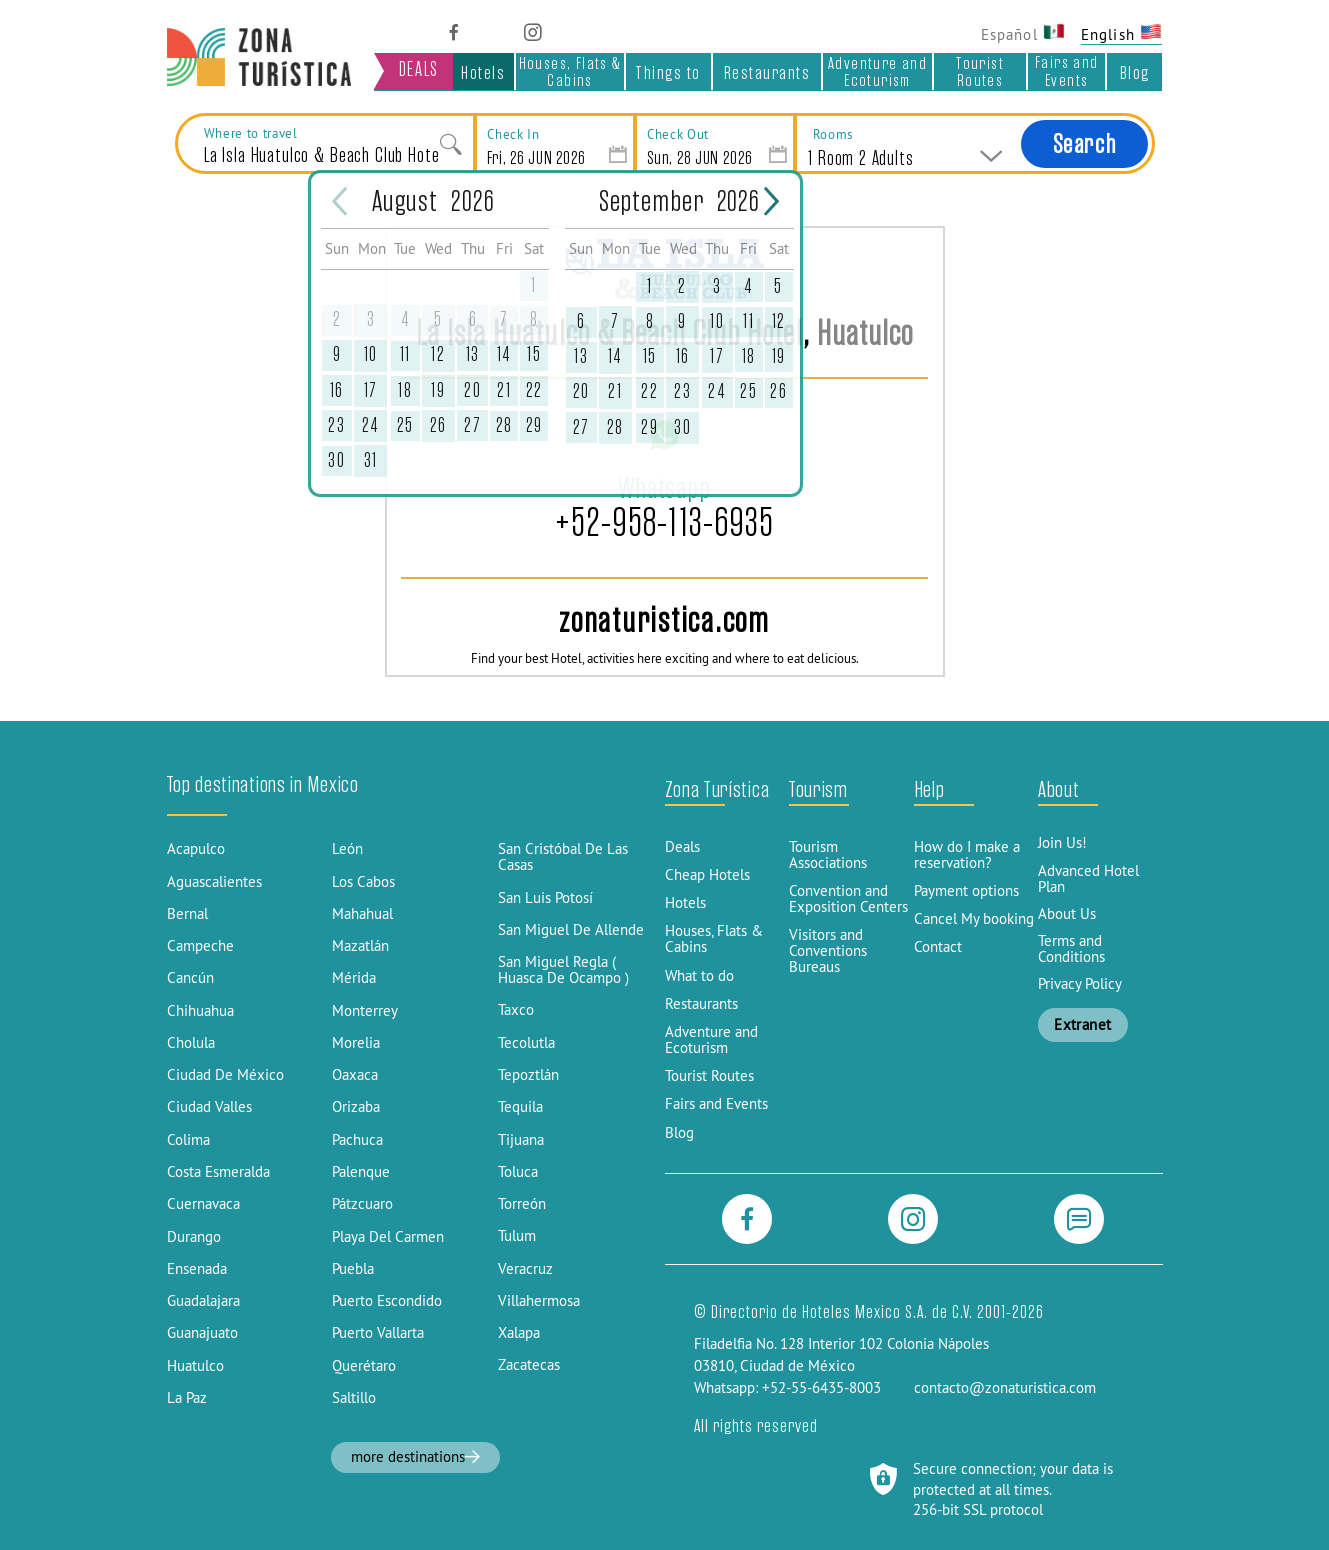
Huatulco (195, 1366)
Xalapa (519, 1333)
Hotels (483, 72)
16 (337, 390)
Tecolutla (526, 1043)
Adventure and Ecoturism (877, 71)
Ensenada (197, 1269)
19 (438, 390)
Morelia (356, 1043)
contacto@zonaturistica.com (1005, 1388)
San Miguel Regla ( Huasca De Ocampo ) (563, 970)
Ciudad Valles (209, 1107)
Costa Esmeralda (218, 1172)
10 (371, 354)
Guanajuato (202, 1333)
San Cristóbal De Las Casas (563, 857)
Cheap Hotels (707, 875)
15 (534, 354)
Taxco (516, 1010)
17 (371, 390)
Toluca (518, 1172)
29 (534, 425)
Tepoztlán (528, 1075)
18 (405, 390)
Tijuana (521, 1140)
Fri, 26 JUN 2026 (536, 157)
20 (472, 390)
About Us (1067, 914)
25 (405, 425)
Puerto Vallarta (378, 1333)
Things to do (668, 75)
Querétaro (364, 1366)
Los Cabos (363, 882)
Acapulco (196, 849)
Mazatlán (360, 946)
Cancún (190, 978)
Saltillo (354, 1398)
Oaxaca (355, 1075)
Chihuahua (200, 1011)
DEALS (419, 69)
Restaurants (767, 72)
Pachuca (357, 1140)
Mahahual (362, 914)
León (347, 849)
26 (438, 425)
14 (504, 354)
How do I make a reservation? (967, 855)
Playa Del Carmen (388, 1237)
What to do (699, 976)
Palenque (361, 1172)
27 (472, 425)
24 (371, 425)
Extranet (1083, 1025)
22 (534, 390)
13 (473, 354)
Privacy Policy (1080, 984)
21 (504, 390)
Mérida (354, 978)
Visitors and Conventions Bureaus (828, 951)
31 (371, 460)
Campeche (200, 946)
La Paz (187, 1398)
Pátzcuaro (362, 1204)
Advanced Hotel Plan (1088, 879)
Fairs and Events (1067, 71)
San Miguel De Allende (571, 930)
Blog (1135, 72)
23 (336, 425)
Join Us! (1062, 843)
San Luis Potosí (545, 898)
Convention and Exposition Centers (848, 899)
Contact (938, 947)
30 (336, 460)
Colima (188, 1140)
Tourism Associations (828, 855)
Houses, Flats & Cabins (570, 71)
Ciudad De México (225, 1075)
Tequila (520, 1107)
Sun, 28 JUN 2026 (700, 157)
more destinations (416, 1457)
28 (504, 425)
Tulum (517, 1236)
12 (438, 354)
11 (405, 354)
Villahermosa (539, 1301)
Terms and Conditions (1071, 949)
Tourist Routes (980, 71)
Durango (194, 1237)
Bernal (187, 914)
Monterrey (365, 1011)
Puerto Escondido (387, 1301)
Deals (682, 847)
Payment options (966, 891)
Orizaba (356, 1107)
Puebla (353, 1269)
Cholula (191, 1043)
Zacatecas (529, 1365)
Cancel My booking (974, 919)
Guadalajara (203, 1301)
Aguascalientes (214, 882)
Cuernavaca (203, 1204)
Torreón (522, 1204)
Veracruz (525, 1269)
